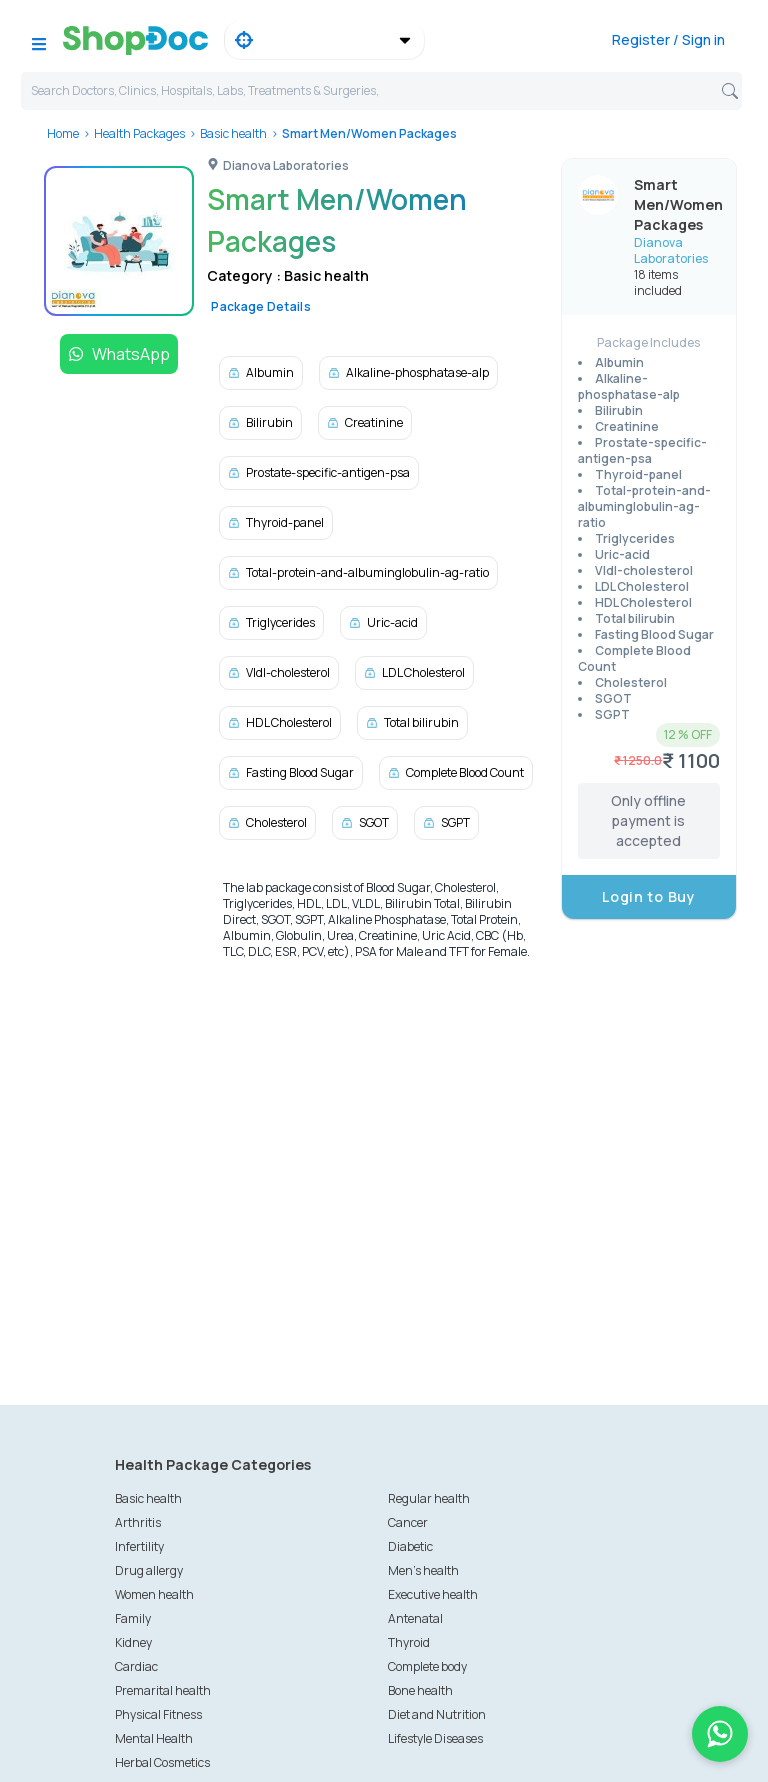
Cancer (408, 1522)
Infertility (139, 1546)
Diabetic (410, 1546)
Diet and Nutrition (437, 1714)
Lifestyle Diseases (435, 1738)
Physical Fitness (158, 1714)
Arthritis (138, 1522)
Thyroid (409, 1642)
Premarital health (163, 1690)
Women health (154, 1594)
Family (133, 1618)
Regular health (429, 1498)
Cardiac (136, 1666)
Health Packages (139, 133)
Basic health (233, 133)
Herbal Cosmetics (162, 1762)
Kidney (133, 1642)
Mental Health (154, 1738)
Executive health (433, 1594)
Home (63, 133)
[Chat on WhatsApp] (720, 1734)
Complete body (427, 1666)
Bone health (420, 1690)
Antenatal (415, 1618)
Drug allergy (149, 1570)
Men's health (423, 1570)
